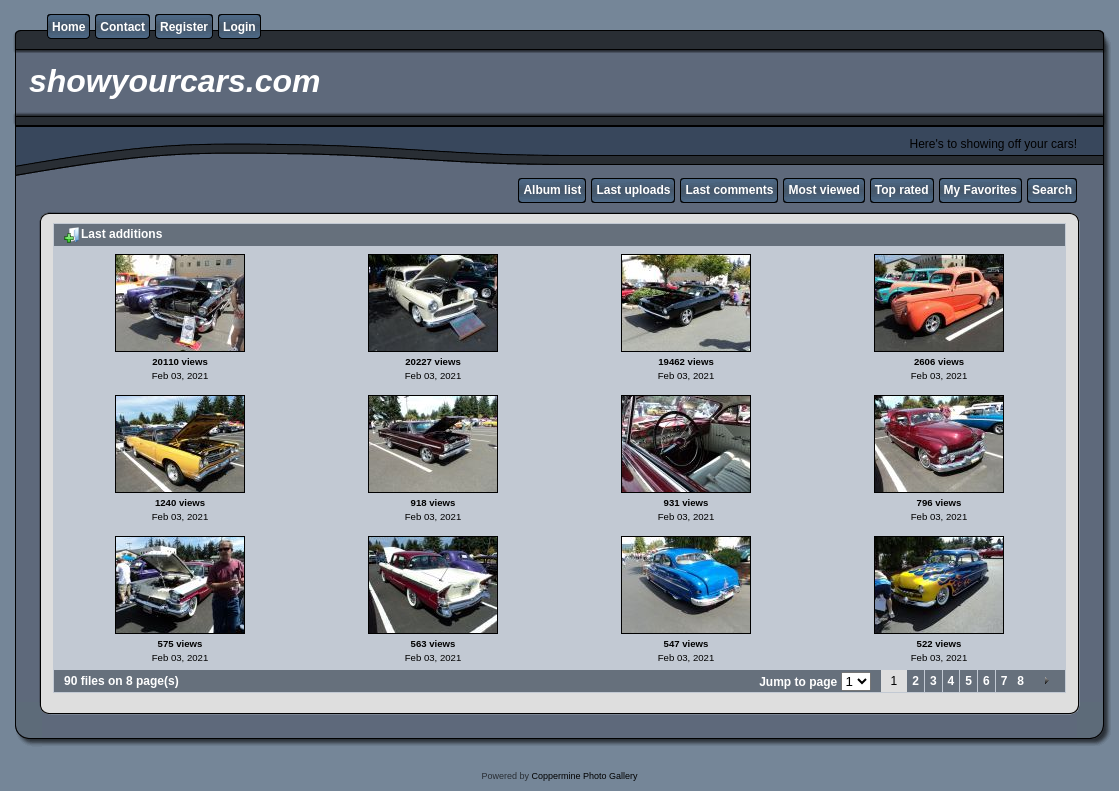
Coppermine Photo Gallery (584, 776)
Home (68, 27)
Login (239, 27)
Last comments (729, 190)
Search (1052, 190)
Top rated (902, 190)
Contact (122, 27)
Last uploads (633, 190)
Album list (552, 190)
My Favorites (980, 190)
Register (184, 27)
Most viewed (823, 190)
